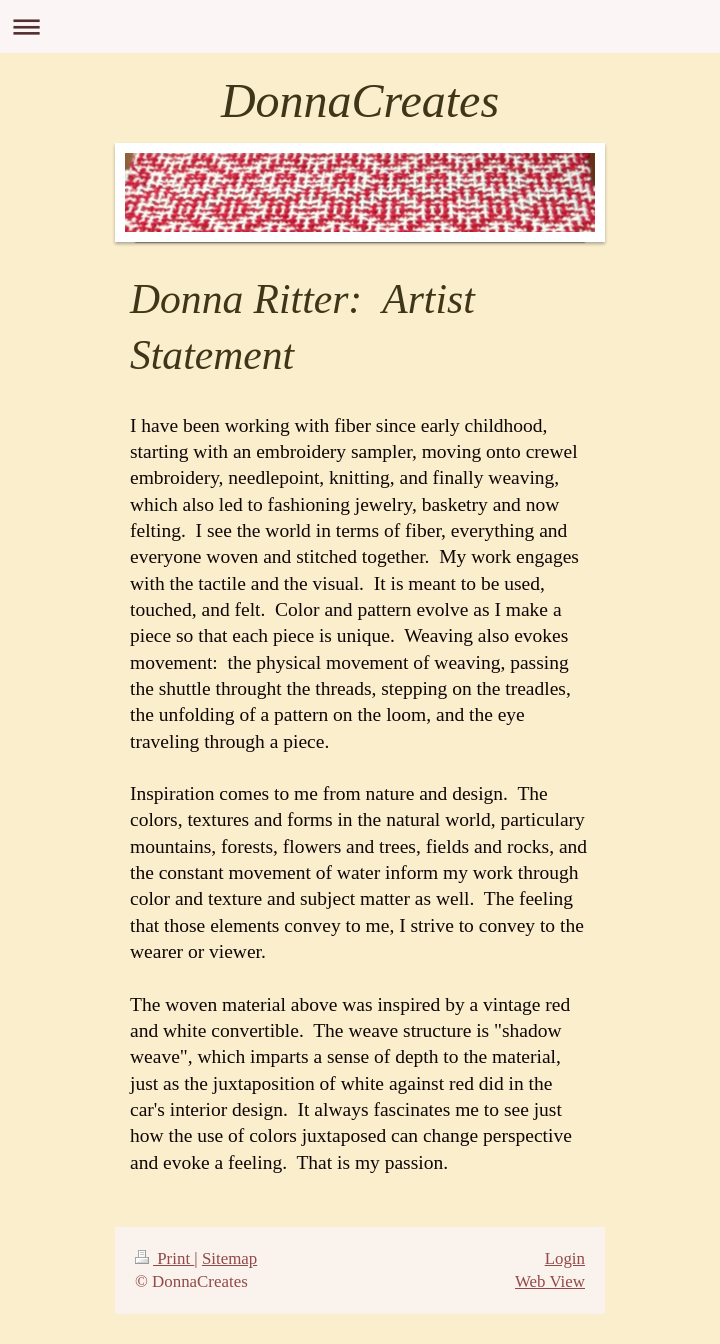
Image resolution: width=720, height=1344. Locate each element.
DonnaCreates (360, 100)
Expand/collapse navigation (360, 26)
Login (565, 1258)
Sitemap (229, 1258)
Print (164, 1258)
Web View (550, 1281)
